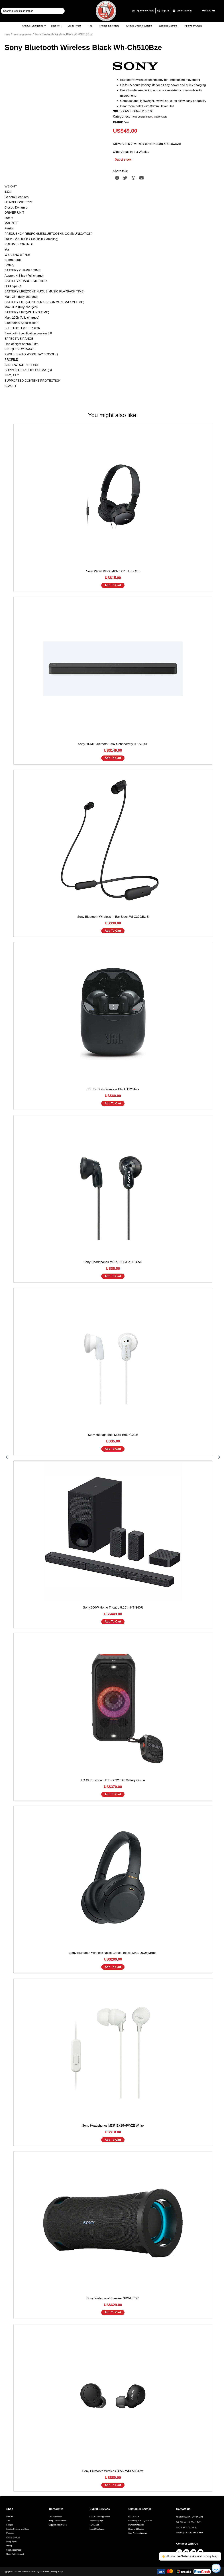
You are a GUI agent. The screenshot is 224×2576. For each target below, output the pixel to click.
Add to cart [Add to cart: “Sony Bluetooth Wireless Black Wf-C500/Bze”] (113, 2485)
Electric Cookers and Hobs (17, 2529)
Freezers (10, 2533)
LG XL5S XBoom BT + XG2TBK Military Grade (113, 1780)
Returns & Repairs (136, 2529)
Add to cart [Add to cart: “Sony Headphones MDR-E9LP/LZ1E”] (113, 1448)
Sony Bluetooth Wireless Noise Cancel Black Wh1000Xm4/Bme (112, 1953)
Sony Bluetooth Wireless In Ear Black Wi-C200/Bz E (112, 916)
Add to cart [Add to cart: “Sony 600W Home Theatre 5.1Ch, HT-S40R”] (113, 1621)
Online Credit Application (99, 2516)
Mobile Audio (160, 116)
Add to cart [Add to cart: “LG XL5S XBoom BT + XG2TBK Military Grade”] (113, 1794)
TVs (8, 2521)
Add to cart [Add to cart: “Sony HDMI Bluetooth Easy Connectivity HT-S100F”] (113, 757)
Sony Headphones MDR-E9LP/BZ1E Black (113, 1262)
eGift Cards (94, 2525)
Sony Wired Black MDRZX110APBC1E (113, 571)
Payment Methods (136, 2525)
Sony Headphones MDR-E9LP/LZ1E (113, 1435)
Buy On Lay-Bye (96, 2521)
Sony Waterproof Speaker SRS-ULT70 (113, 2298)
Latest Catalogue (96, 2529)
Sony (126, 122)
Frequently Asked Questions (140, 2521)
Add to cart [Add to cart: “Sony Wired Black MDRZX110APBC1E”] (113, 585)
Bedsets (9, 2516)
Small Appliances (13, 2550)
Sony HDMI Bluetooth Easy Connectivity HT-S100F (113, 744)
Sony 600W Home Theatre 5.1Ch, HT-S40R (113, 1607)
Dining (9, 2546)
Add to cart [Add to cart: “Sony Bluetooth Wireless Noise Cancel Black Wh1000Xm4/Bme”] (113, 1967)
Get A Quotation (55, 2516)
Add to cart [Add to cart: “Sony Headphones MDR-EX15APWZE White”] (113, 2139)
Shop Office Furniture (58, 2521)
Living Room (11, 2541)
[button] (117, 178)
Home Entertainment (22, 34)
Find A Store (133, 2516)
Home (7, 34)
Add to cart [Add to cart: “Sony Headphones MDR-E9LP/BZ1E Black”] (113, 1276)
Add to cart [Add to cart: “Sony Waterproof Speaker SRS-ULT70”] (113, 2312)
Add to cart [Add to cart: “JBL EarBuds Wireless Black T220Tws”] (113, 1103)
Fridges (9, 2525)
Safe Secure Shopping (137, 2533)
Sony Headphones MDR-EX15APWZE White (113, 2125)
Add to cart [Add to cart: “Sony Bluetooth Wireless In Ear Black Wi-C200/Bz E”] (113, 930)
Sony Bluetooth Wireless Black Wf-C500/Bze (112, 2471)
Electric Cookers (13, 2537)
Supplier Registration (58, 2525)
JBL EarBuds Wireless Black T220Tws (113, 1089)
